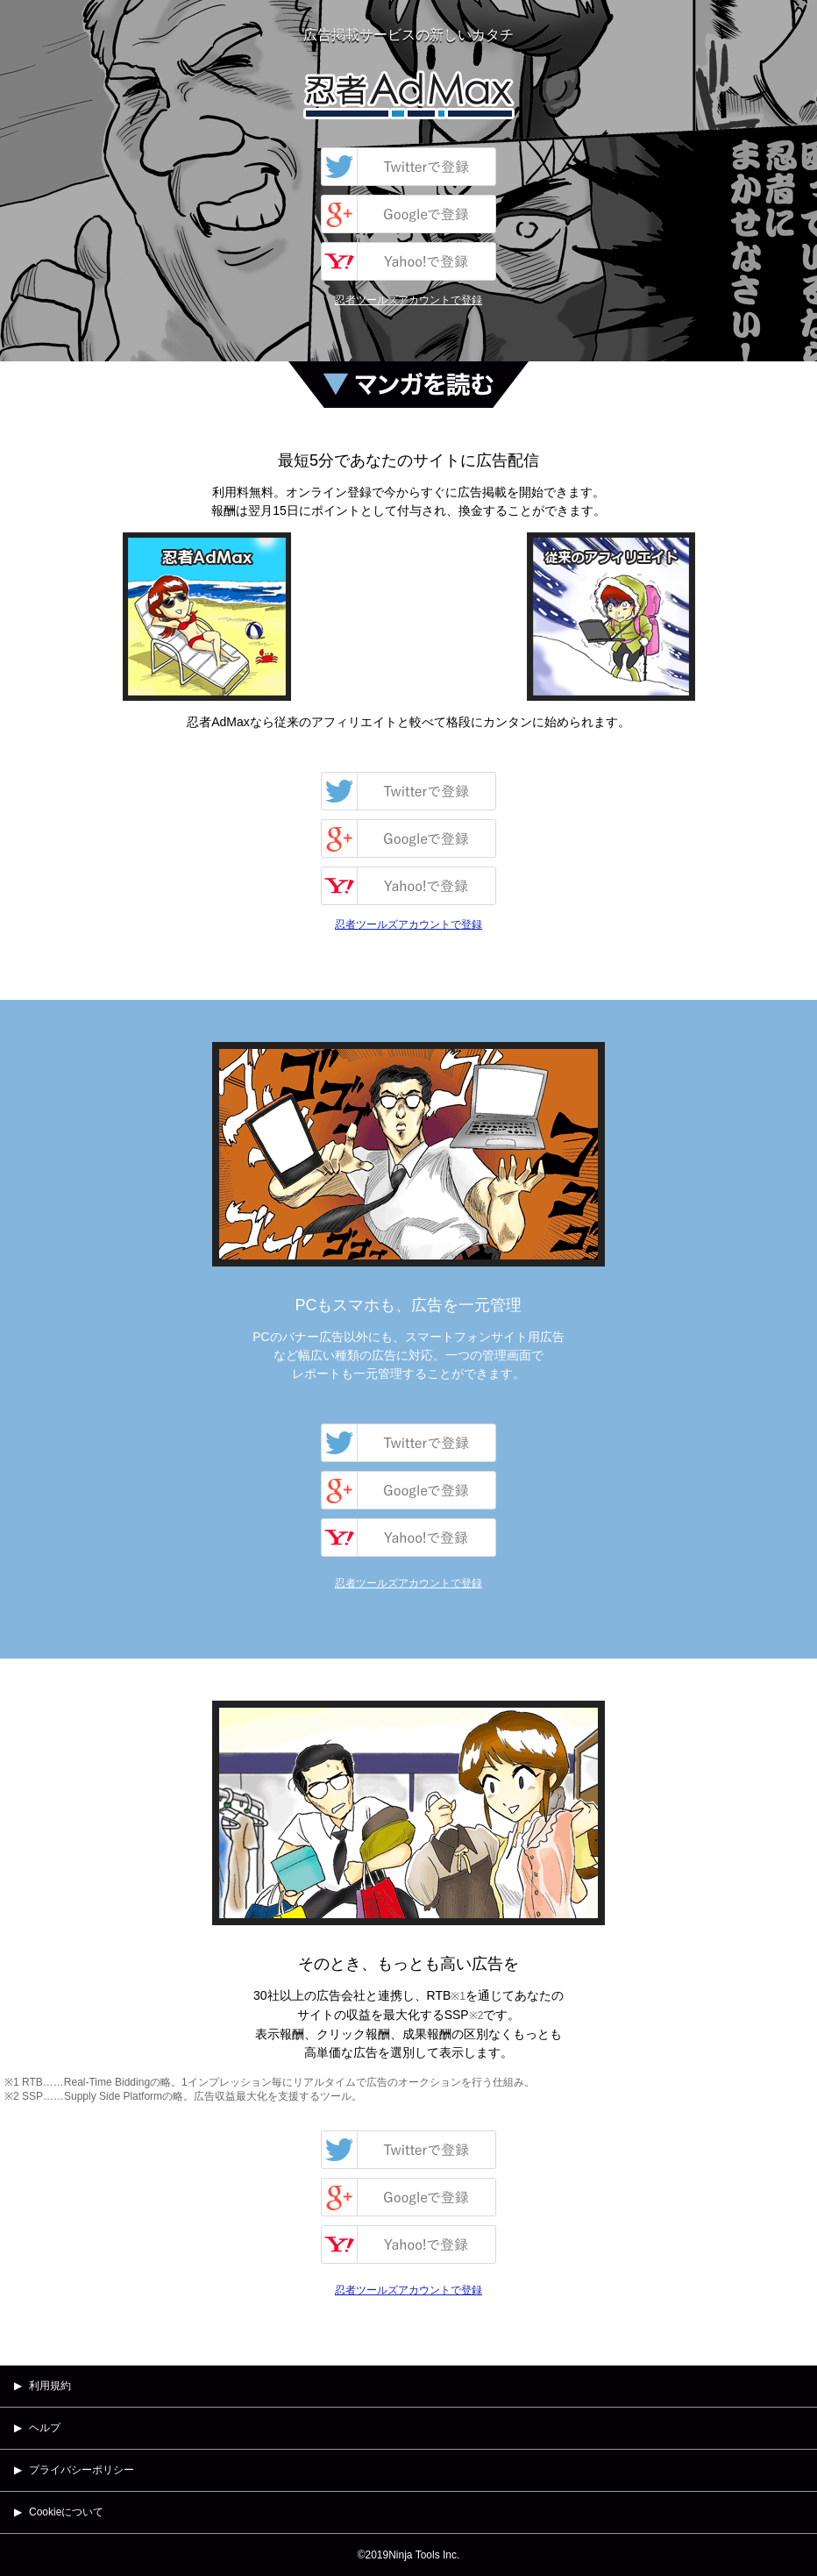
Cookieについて (66, 2512)
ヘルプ (44, 2428)
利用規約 (50, 2386)
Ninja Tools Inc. (423, 2555)
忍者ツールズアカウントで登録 (408, 300)
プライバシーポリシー (81, 2470)
